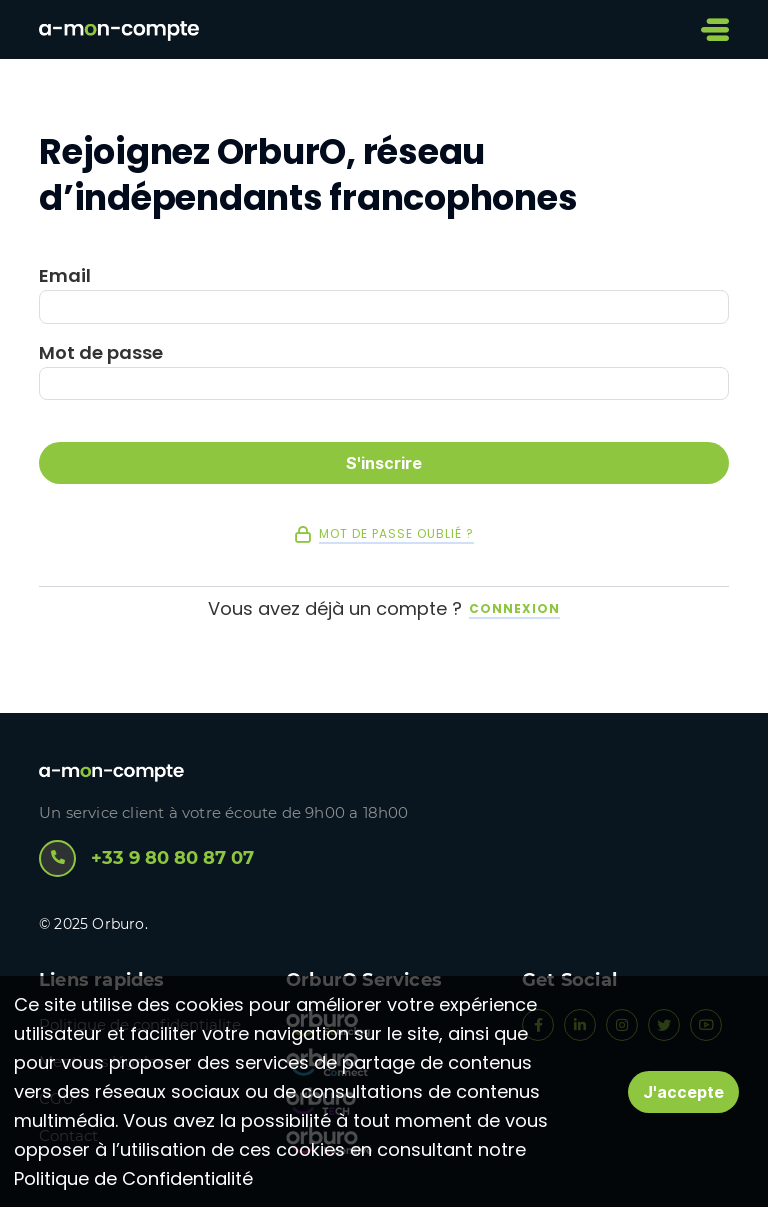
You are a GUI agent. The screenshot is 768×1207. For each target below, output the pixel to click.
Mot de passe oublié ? (396, 534)
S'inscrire (384, 463)
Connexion (514, 609)
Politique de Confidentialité (133, 1178)
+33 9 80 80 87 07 (146, 858)
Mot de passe (101, 353)
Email (65, 276)
